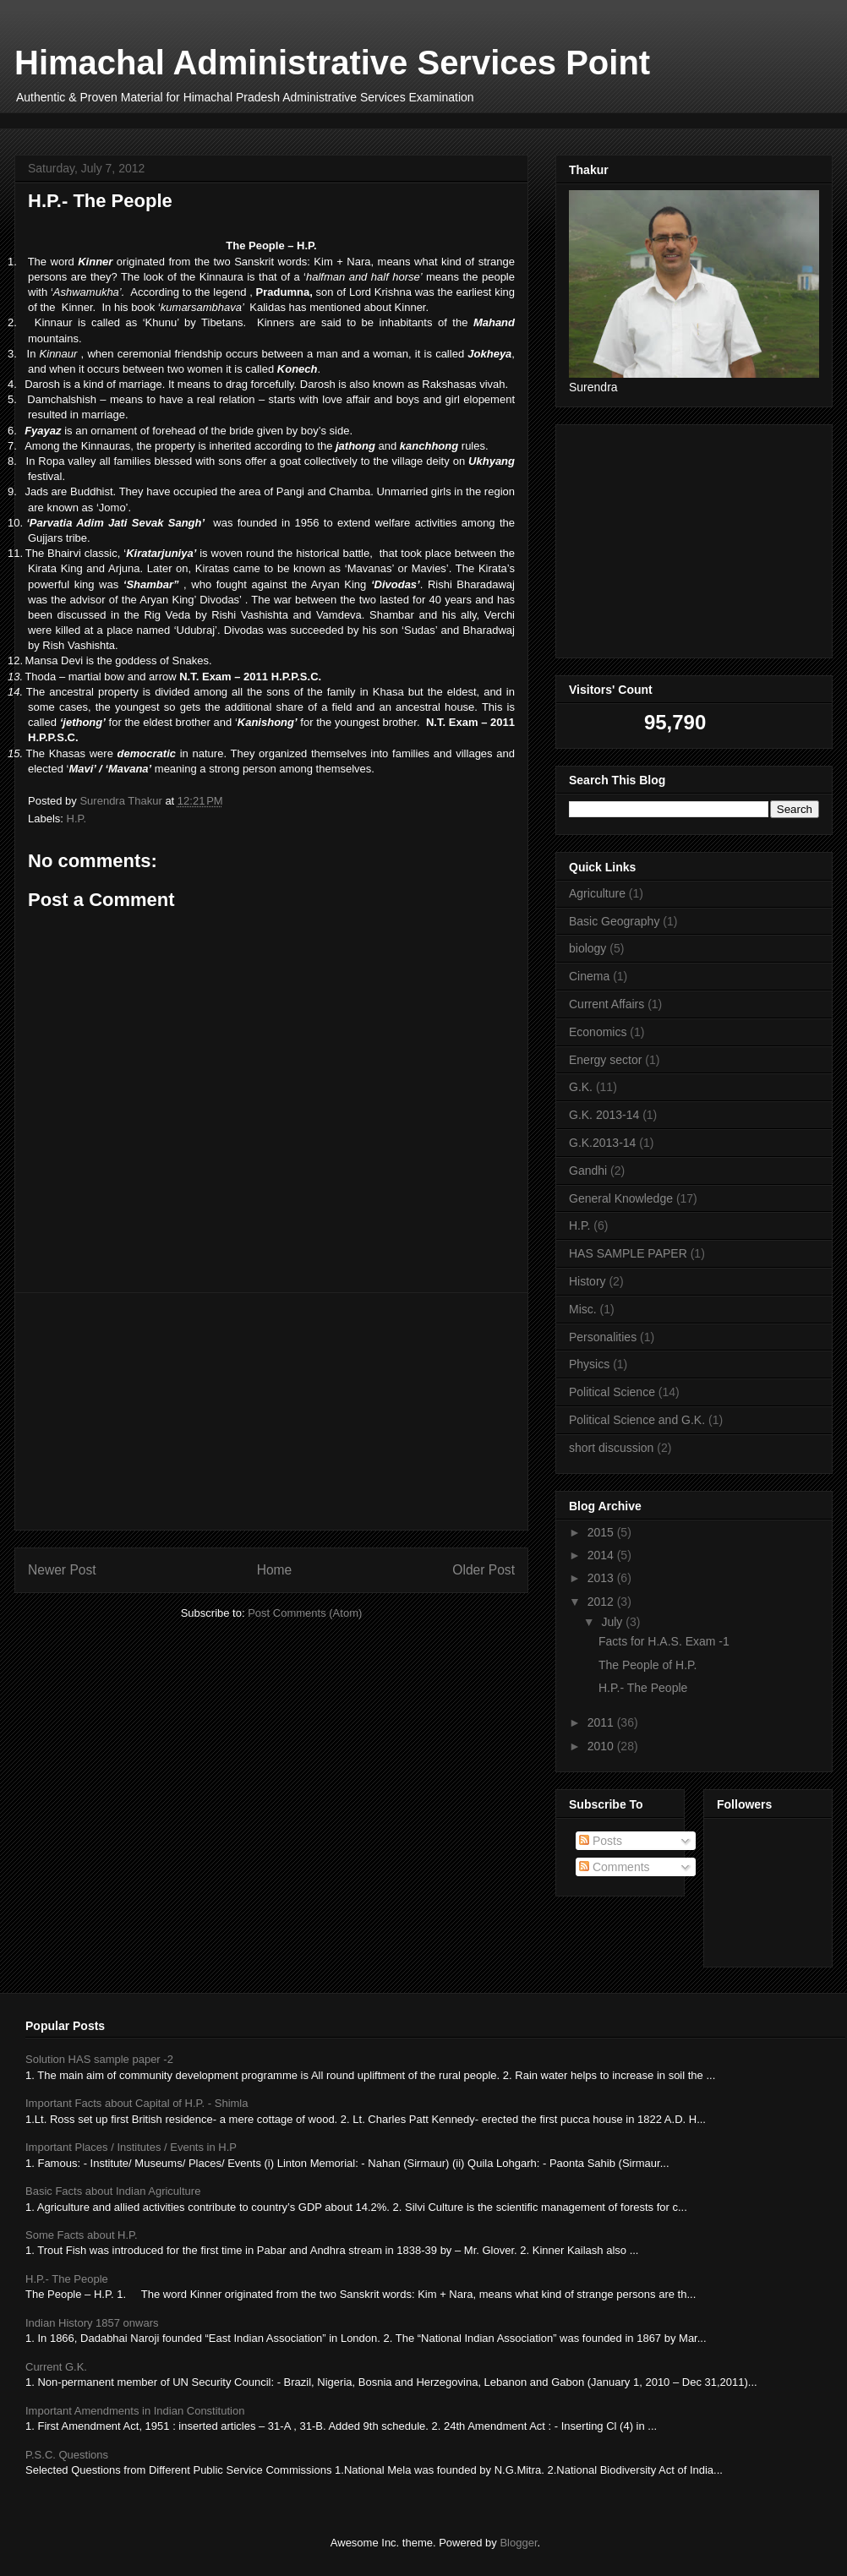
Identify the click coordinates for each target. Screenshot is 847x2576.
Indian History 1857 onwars (92, 2323)
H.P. (77, 818)
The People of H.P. (647, 1665)
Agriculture (597, 893)
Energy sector (605, 1060)
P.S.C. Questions (66, 2454)
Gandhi (588, 1170)
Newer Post (62, 1570)
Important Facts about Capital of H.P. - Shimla (137, 2103)
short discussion (611, 1447)
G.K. (581, 1087)
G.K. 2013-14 (604, 1115)
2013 (602, 1578)
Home (274, 1570)
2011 (602, 1722)
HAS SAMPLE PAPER (628, 1253)
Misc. (583, 1309)
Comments (614, 1867)
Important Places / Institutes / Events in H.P (131, 2147)
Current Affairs (606, 1004)
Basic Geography (614, 921)
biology (587, 948)
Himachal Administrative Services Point (332, 62)
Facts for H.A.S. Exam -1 (664, 1641)
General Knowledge (621, 1198)
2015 (602, 1532)
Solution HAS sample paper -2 (99, 2059)
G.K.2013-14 (602, 1142)
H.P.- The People (642, 1688)
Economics (597, 1032)
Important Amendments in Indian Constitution (134, 2410)
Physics (589, 1364)
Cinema (589, 976)
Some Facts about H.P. (81, 2235)
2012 (602, 1601)
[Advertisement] (334, 118)
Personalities (603, 1337)
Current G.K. (56, 2366)
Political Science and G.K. (637, 1420)
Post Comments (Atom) (305, 1613)
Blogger (518, 2542)
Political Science (612, 1392)
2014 (602, 1555)
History (587, 1281)
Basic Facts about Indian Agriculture (112, 2191)
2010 (602, 1746)
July (613, 1622)
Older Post (483, 1570)
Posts (600, 1840)
